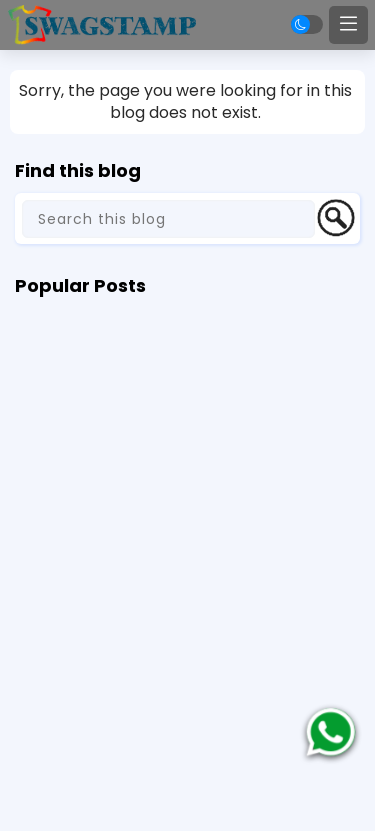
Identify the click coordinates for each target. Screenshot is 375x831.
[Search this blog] (168, 219)
